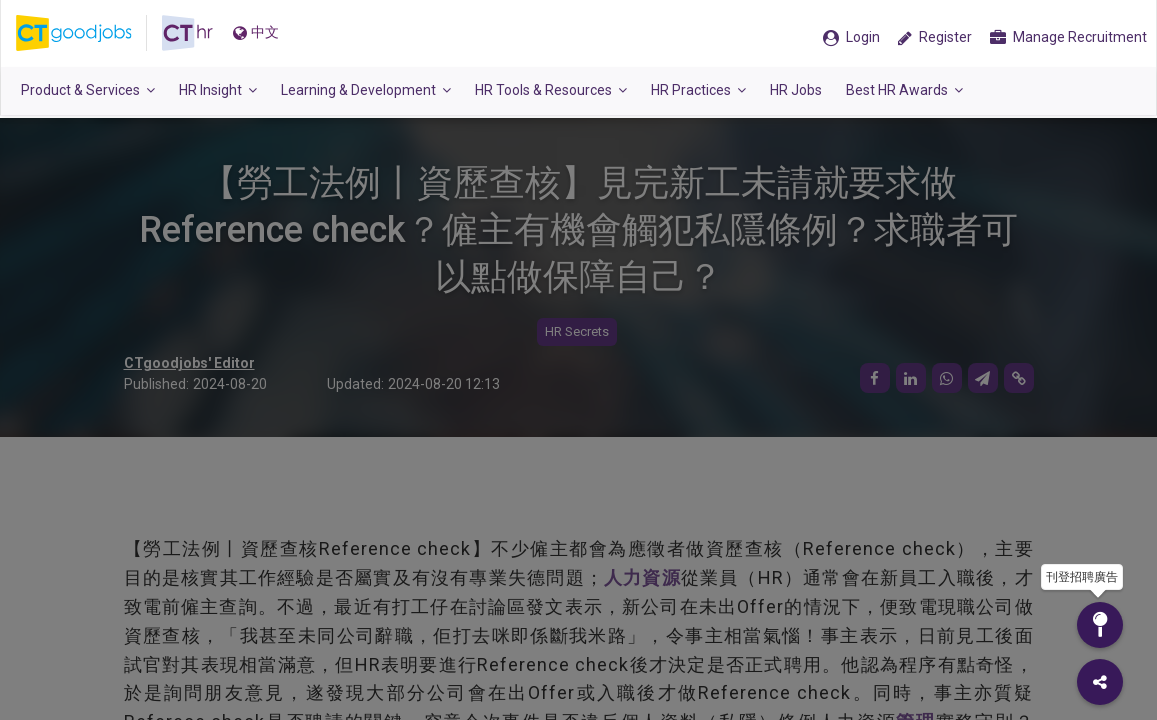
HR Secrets (577, 331)
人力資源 (642, 577)
